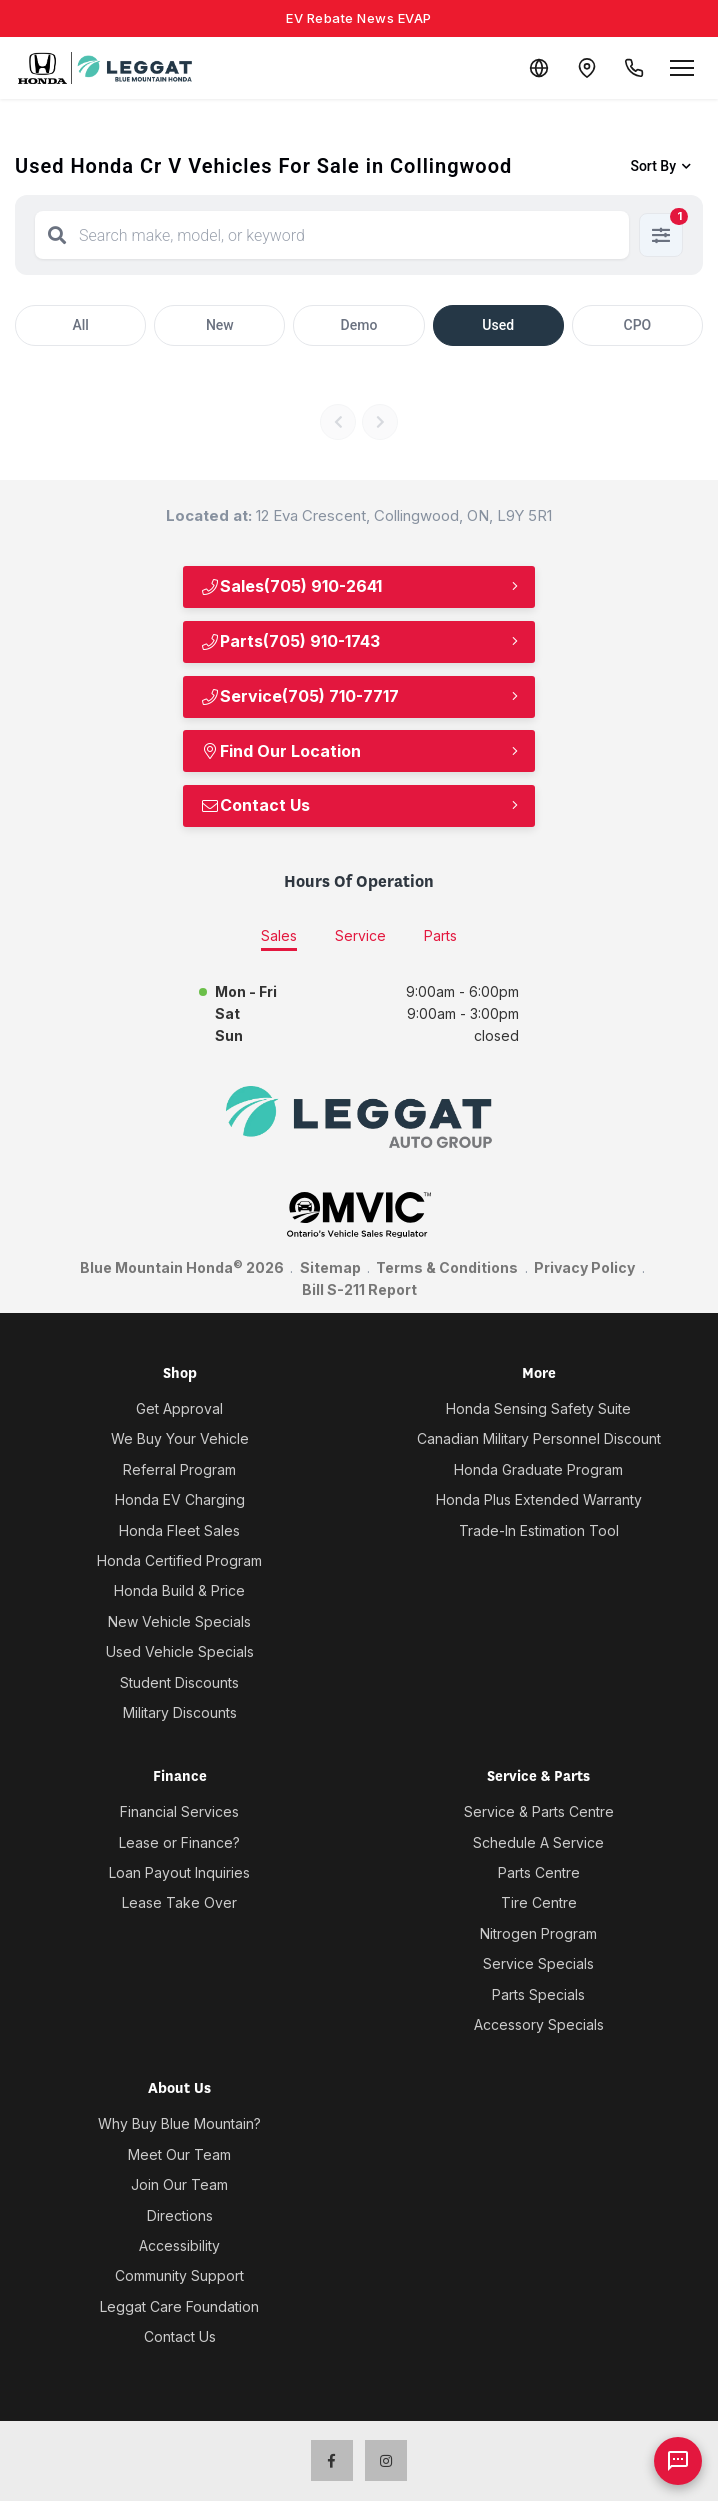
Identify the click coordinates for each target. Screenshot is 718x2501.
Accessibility (179, 2245)
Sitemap (330, 1267)
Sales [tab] (279, 935)
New (220, 325)
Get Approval (179, 1408)
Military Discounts (180, 1712)
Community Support (179, 2275)
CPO (638, 325)
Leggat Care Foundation (179, 2306)
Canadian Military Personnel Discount (539, 1438)
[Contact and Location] (586, 68)
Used (498, 325)
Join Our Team (179, 2184)
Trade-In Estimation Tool (539, 1530)
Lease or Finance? (179, 1842)
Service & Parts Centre (539, 1811)
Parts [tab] (440, 935)
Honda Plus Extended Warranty (539, 1499)
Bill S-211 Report (359, 1289)
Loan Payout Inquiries (179, 1872)
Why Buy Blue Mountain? (179, 2123)
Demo (359, 325)
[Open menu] (682, 68)
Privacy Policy (584, 1267)
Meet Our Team (179, 2154)
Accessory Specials (539, 2024)
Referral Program (179, 1469)
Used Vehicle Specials (180, 1651)
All (80, 325)
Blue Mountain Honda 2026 (182, 1267)
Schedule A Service (538, 1842)
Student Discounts (179, 1682)
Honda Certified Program (179, 1560)
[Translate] (538, 68)
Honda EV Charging (180, 1499)
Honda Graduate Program (538, 1469)
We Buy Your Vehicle (180, 1438)
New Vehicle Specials (179, 1621)
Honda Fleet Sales (179, 1530)
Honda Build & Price (179, 1590)
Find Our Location (280, 751)
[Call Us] (634, 68)
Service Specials (538, 1963)
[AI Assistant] (678, 2461)
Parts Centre (539, 1872)
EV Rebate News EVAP (359, 18)
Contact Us (255, 805)
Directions (180, 2215)
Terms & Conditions (447, 1267)
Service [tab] (360, 935)
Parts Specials (538, 1994)
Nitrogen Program (538, 1933)
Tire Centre (539, 1902)
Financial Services (179, 1811)
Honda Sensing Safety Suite (538, 1408)
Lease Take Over (179, 1902)
